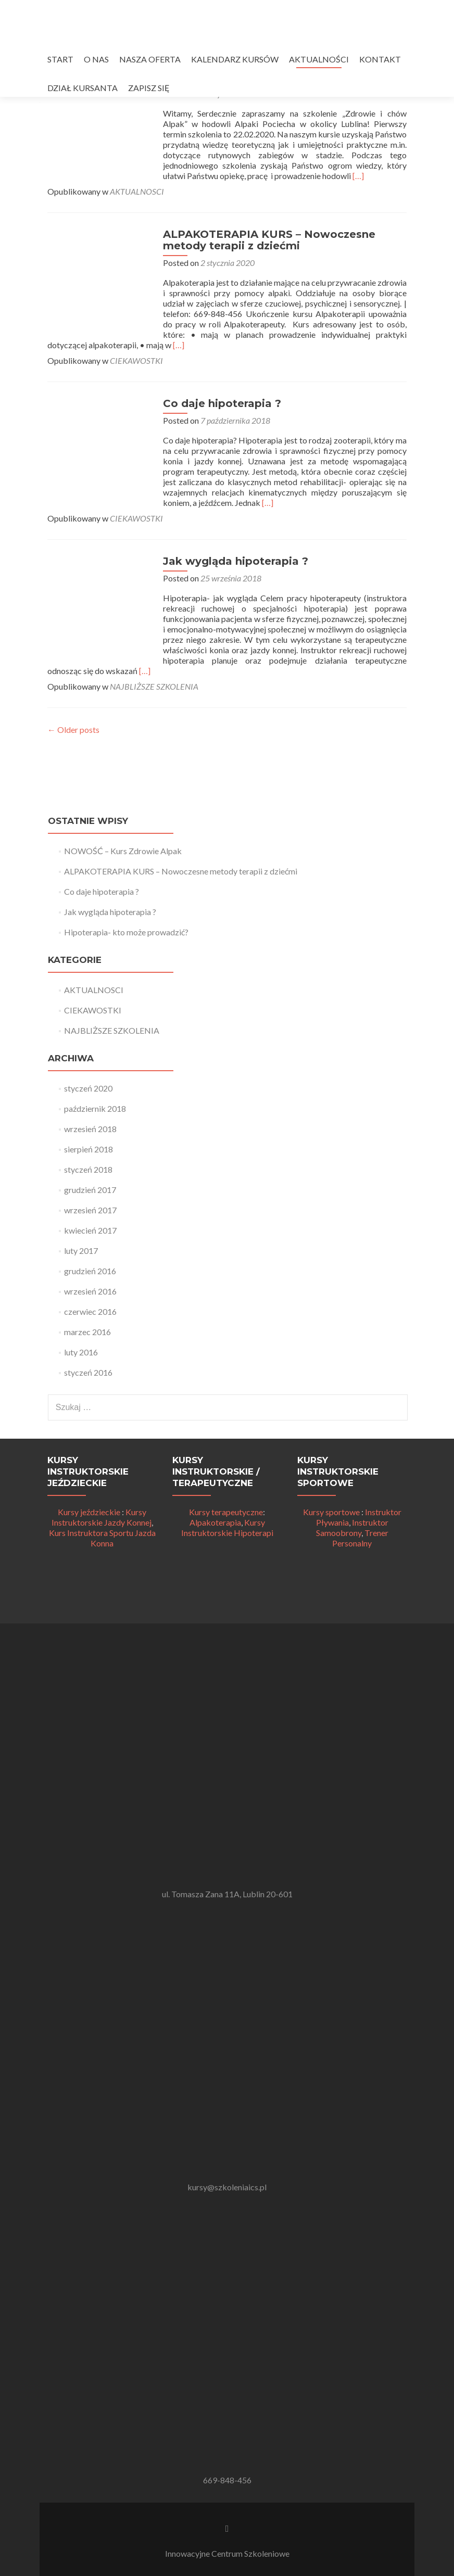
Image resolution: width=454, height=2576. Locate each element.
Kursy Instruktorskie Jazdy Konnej (102, 1517)
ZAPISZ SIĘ (149, 88)
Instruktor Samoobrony (352, 1527)
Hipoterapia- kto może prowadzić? (126, 932)
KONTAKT (380, 59)
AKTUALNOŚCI (319, 59)
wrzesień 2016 (90, 1291)
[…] (357, 176)
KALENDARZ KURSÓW (235, 59)
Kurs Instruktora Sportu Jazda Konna (102, 1538)
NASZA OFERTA (150, 59)
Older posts (73, 729)
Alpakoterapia (215, 1522)
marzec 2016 (87, 1332)
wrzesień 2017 (90, 1210)
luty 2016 (81, 1352)
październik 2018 (95, 1108)
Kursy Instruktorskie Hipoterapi (227, 1527)
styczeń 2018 (88, 1169)
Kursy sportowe (331, 1512)
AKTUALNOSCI (137, 191)
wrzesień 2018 (90, 1129)
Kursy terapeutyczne (226, 1512)
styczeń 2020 (88, 1088)
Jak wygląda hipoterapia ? (234, 561)
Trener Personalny (360, 1538)
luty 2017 (81, 1250)
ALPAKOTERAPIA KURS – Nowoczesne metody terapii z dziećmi (268, 240)
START (60, 59)
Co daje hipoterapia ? (221, 403)
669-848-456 (227, 2480)
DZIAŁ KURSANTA (82, 88)
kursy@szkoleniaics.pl (227, 2187)
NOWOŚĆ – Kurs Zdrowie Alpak (123, 851)
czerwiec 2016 (90, 1311)
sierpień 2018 (88, 1149)
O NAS (96, 59)
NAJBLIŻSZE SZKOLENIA (154, 686)
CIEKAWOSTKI (136, 360)
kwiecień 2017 (90, 1230)
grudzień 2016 (90, 1271)
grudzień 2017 (90, 1190)
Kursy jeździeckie (89, 1512)
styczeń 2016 (88, 1372)
